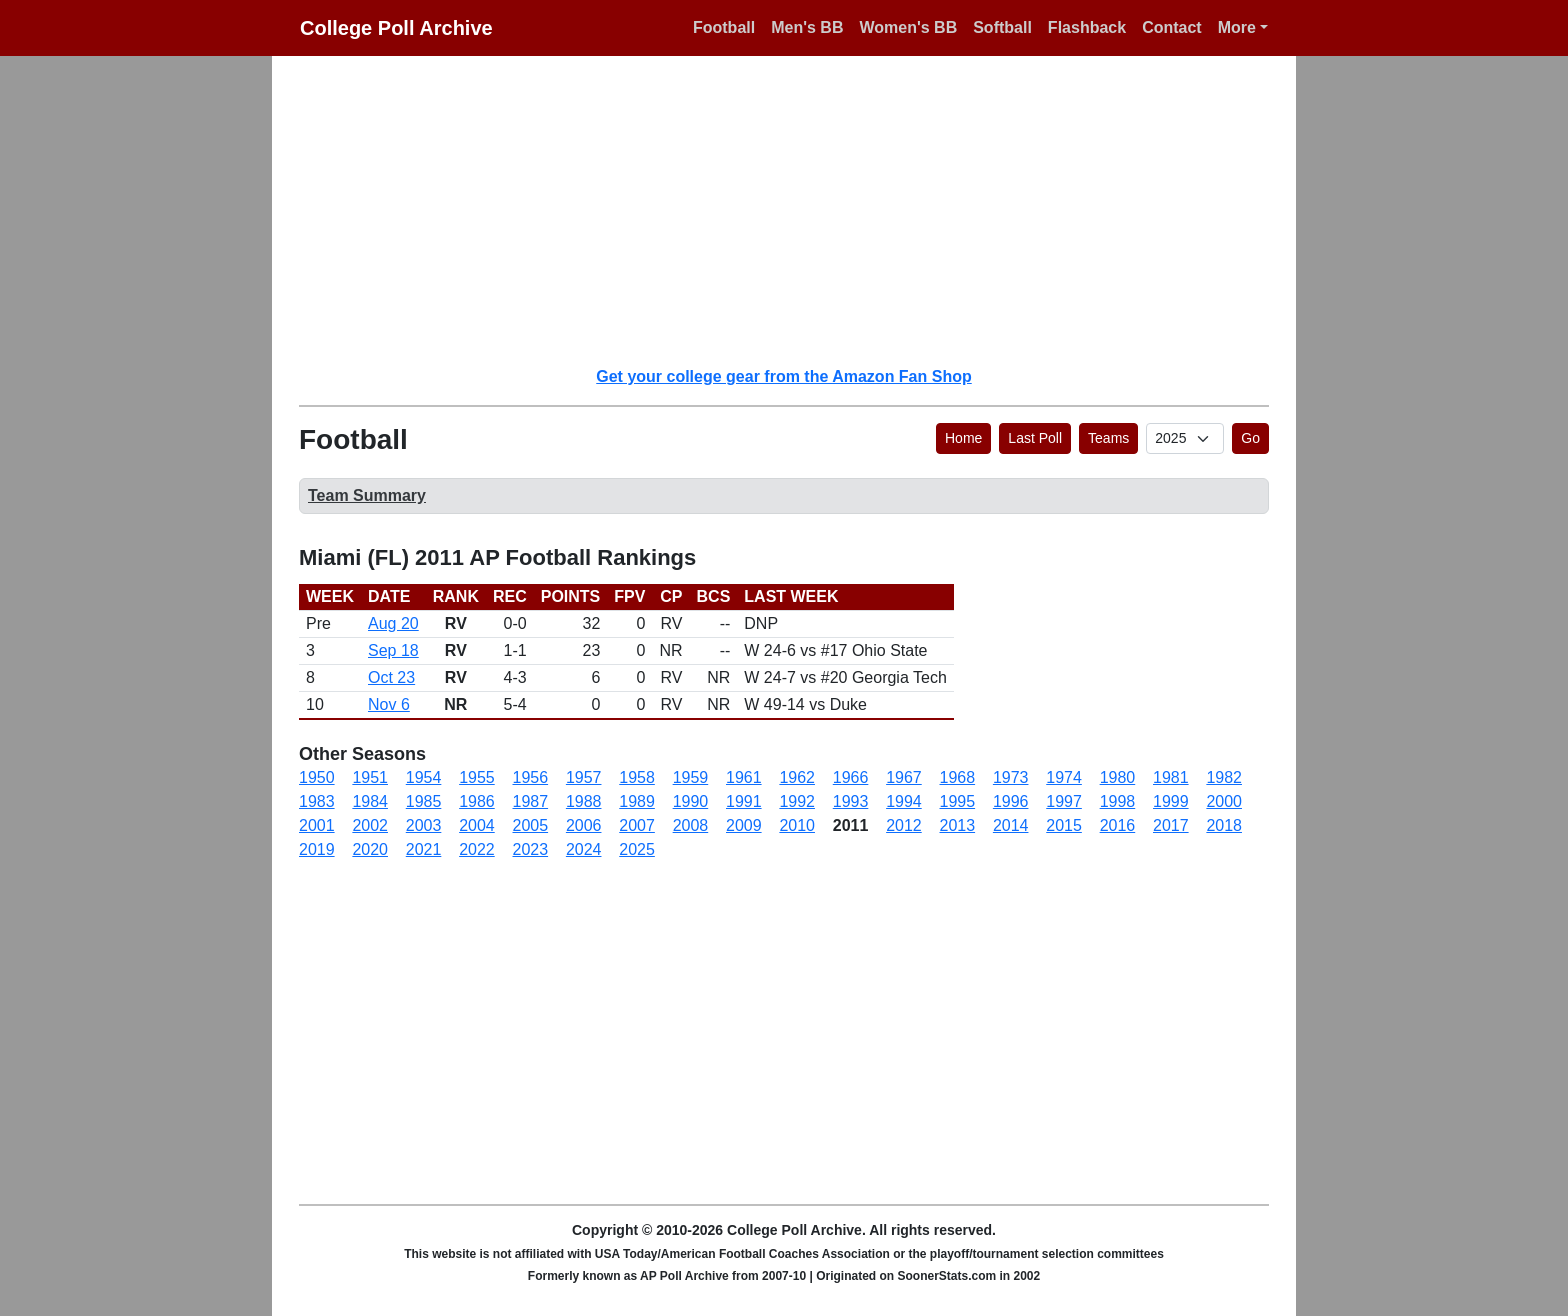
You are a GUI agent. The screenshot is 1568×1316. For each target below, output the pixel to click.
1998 (1118, 801)
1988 (584, 801)
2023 (531, 849)
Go (1250, 438)
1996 (1011, 801)
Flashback (1087, 27)
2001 (317, 825)
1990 (691, 801)
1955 (477, 777)
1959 (691, 777)
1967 (904, 777)
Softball (1002, 27)
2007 (637, 825)
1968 (958, 777)
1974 (1064, 777)
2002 (370, 825)
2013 (958, 825)
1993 (851, 801)
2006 (584, 825)
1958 (637, 777)
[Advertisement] (796, 210)
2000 (1224, 801)
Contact (1172, 27)
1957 (584, 777)
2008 (691, 825)
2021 (424, 849)
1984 (370, 801)
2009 (744, 825)
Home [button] (963, 438)
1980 (1118, 777)
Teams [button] (1108, 438)
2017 (1171, 825)
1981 (1171, 777)
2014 (1011, 825)
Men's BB (807, 27)
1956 (531, 777)
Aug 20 (393, 623)
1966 (851, 777)
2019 (317, 849)
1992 (797, 801)
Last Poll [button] (1035, 438)
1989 (637, 801)
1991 (744, 801)
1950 (317, 777)
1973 (1011, 777)
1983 (317, 801)
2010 (797, 825)
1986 (477, 801)
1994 (904, 801)
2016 (1118, 825)
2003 (424, 825)
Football (724, 27)
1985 (424, 801)
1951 (370, 777)
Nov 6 (389, 704)
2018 (1224, 825)
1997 (1064, 801)
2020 (370, 849)
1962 (797, 777)
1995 (958, 801)
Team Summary (367, 495)
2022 (477, 849)
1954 (424, 777)
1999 (1171, 801)
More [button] (1237, 27)
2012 (904, 825)
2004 (477, 825)
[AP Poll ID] (1185, 438)
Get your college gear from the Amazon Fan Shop (783, 376)
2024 (584, 849)
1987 (531, 801)
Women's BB (908, 27)
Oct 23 (391, 677)
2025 (637, 849)
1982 (1224, 777)
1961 (744, 777)
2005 (531, 825)
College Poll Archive (396, 28)
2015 (1064, 825)
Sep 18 (393, 650)
